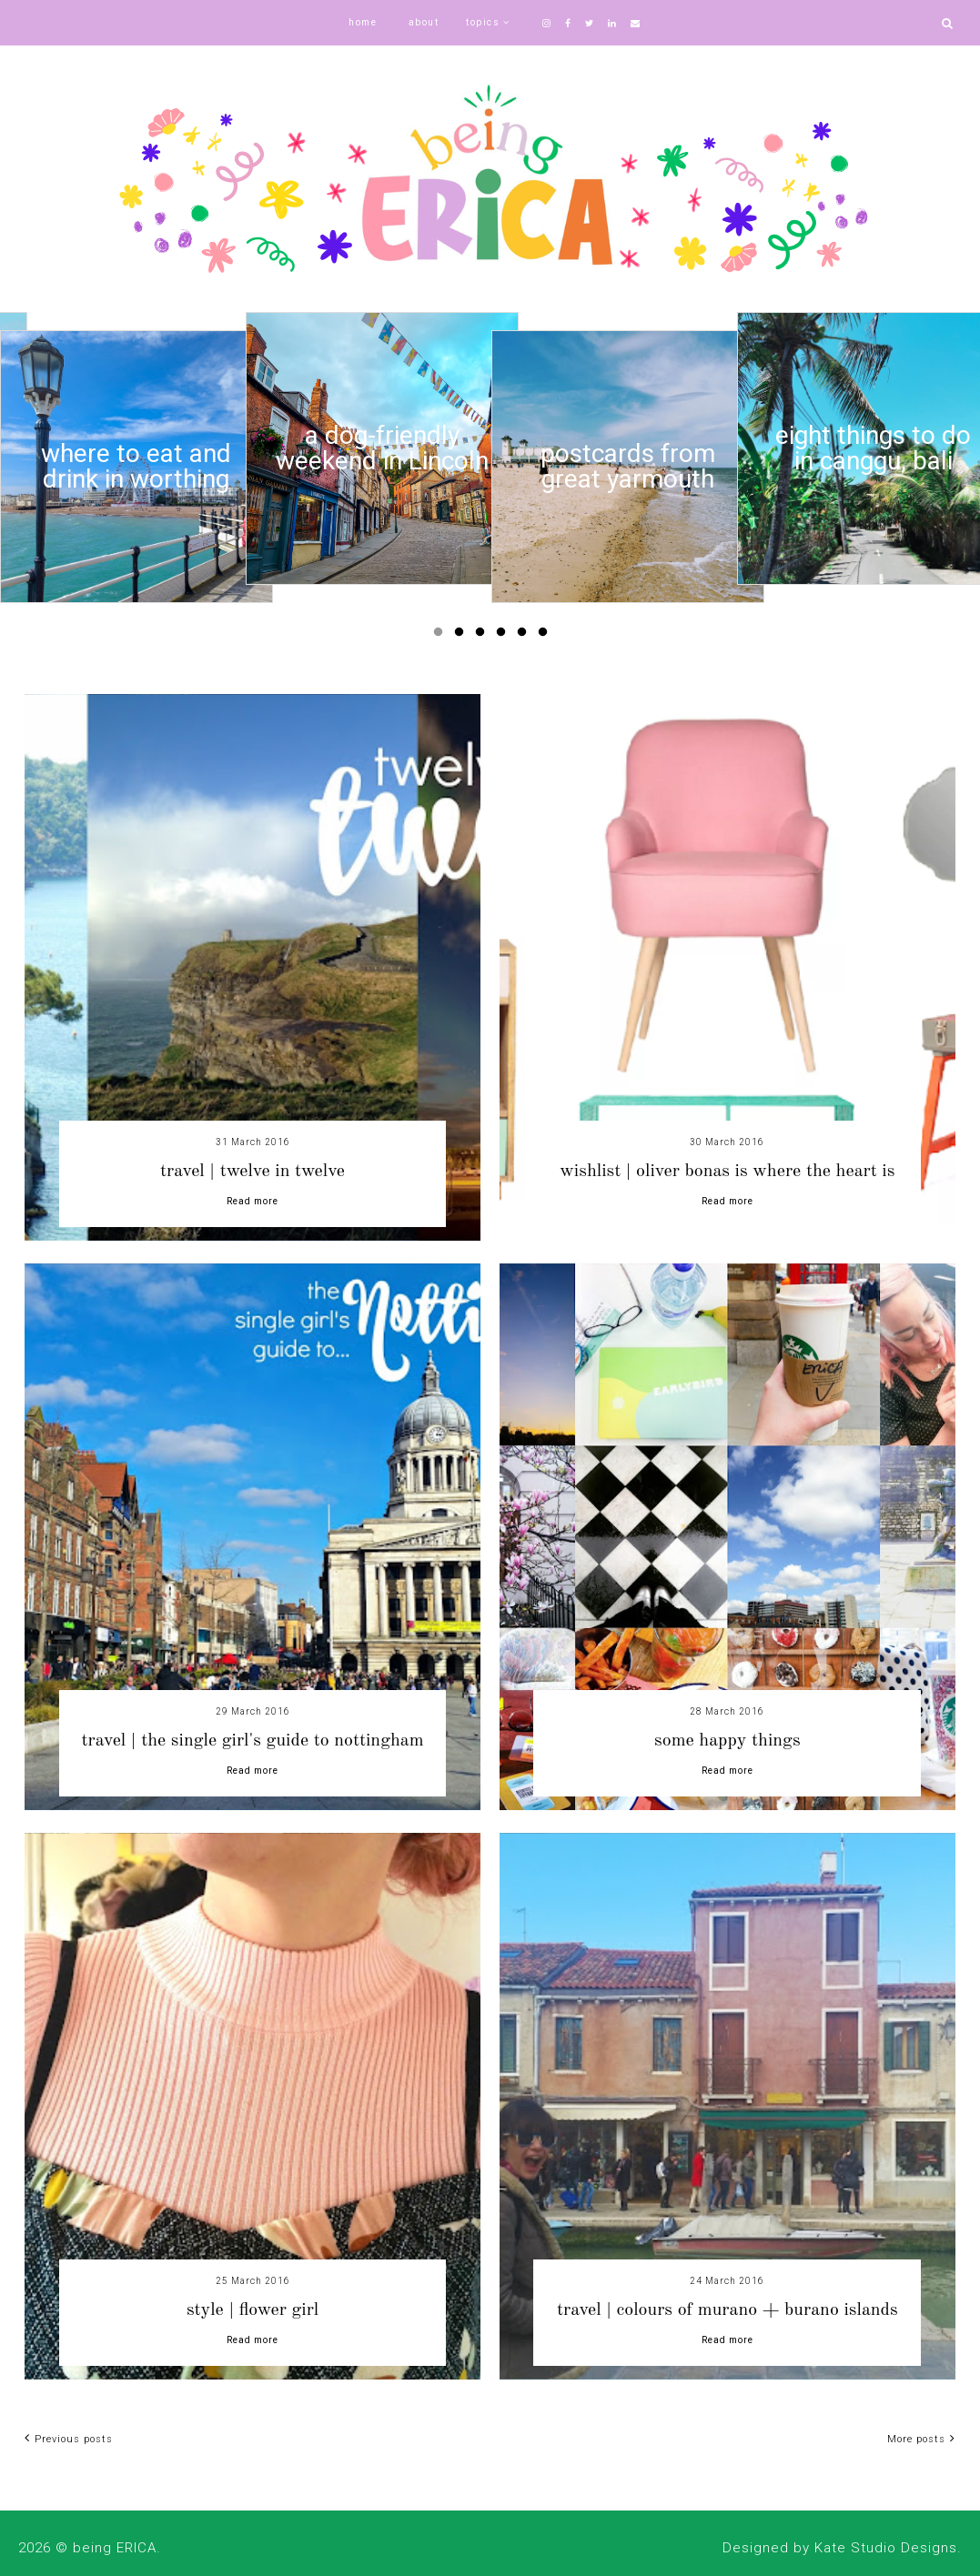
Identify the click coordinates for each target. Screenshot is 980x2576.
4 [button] (504, 636)
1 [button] (441, 636)
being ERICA (115, 2548)
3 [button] (483, 636)
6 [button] (546, 636)
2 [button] (462, 636)
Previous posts (69, 2439)
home (363, 22)
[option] (136, 466)
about (424, 22)
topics (483, 22)
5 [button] (525, 636)
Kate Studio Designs (885, 2548)
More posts (921, 2439)
